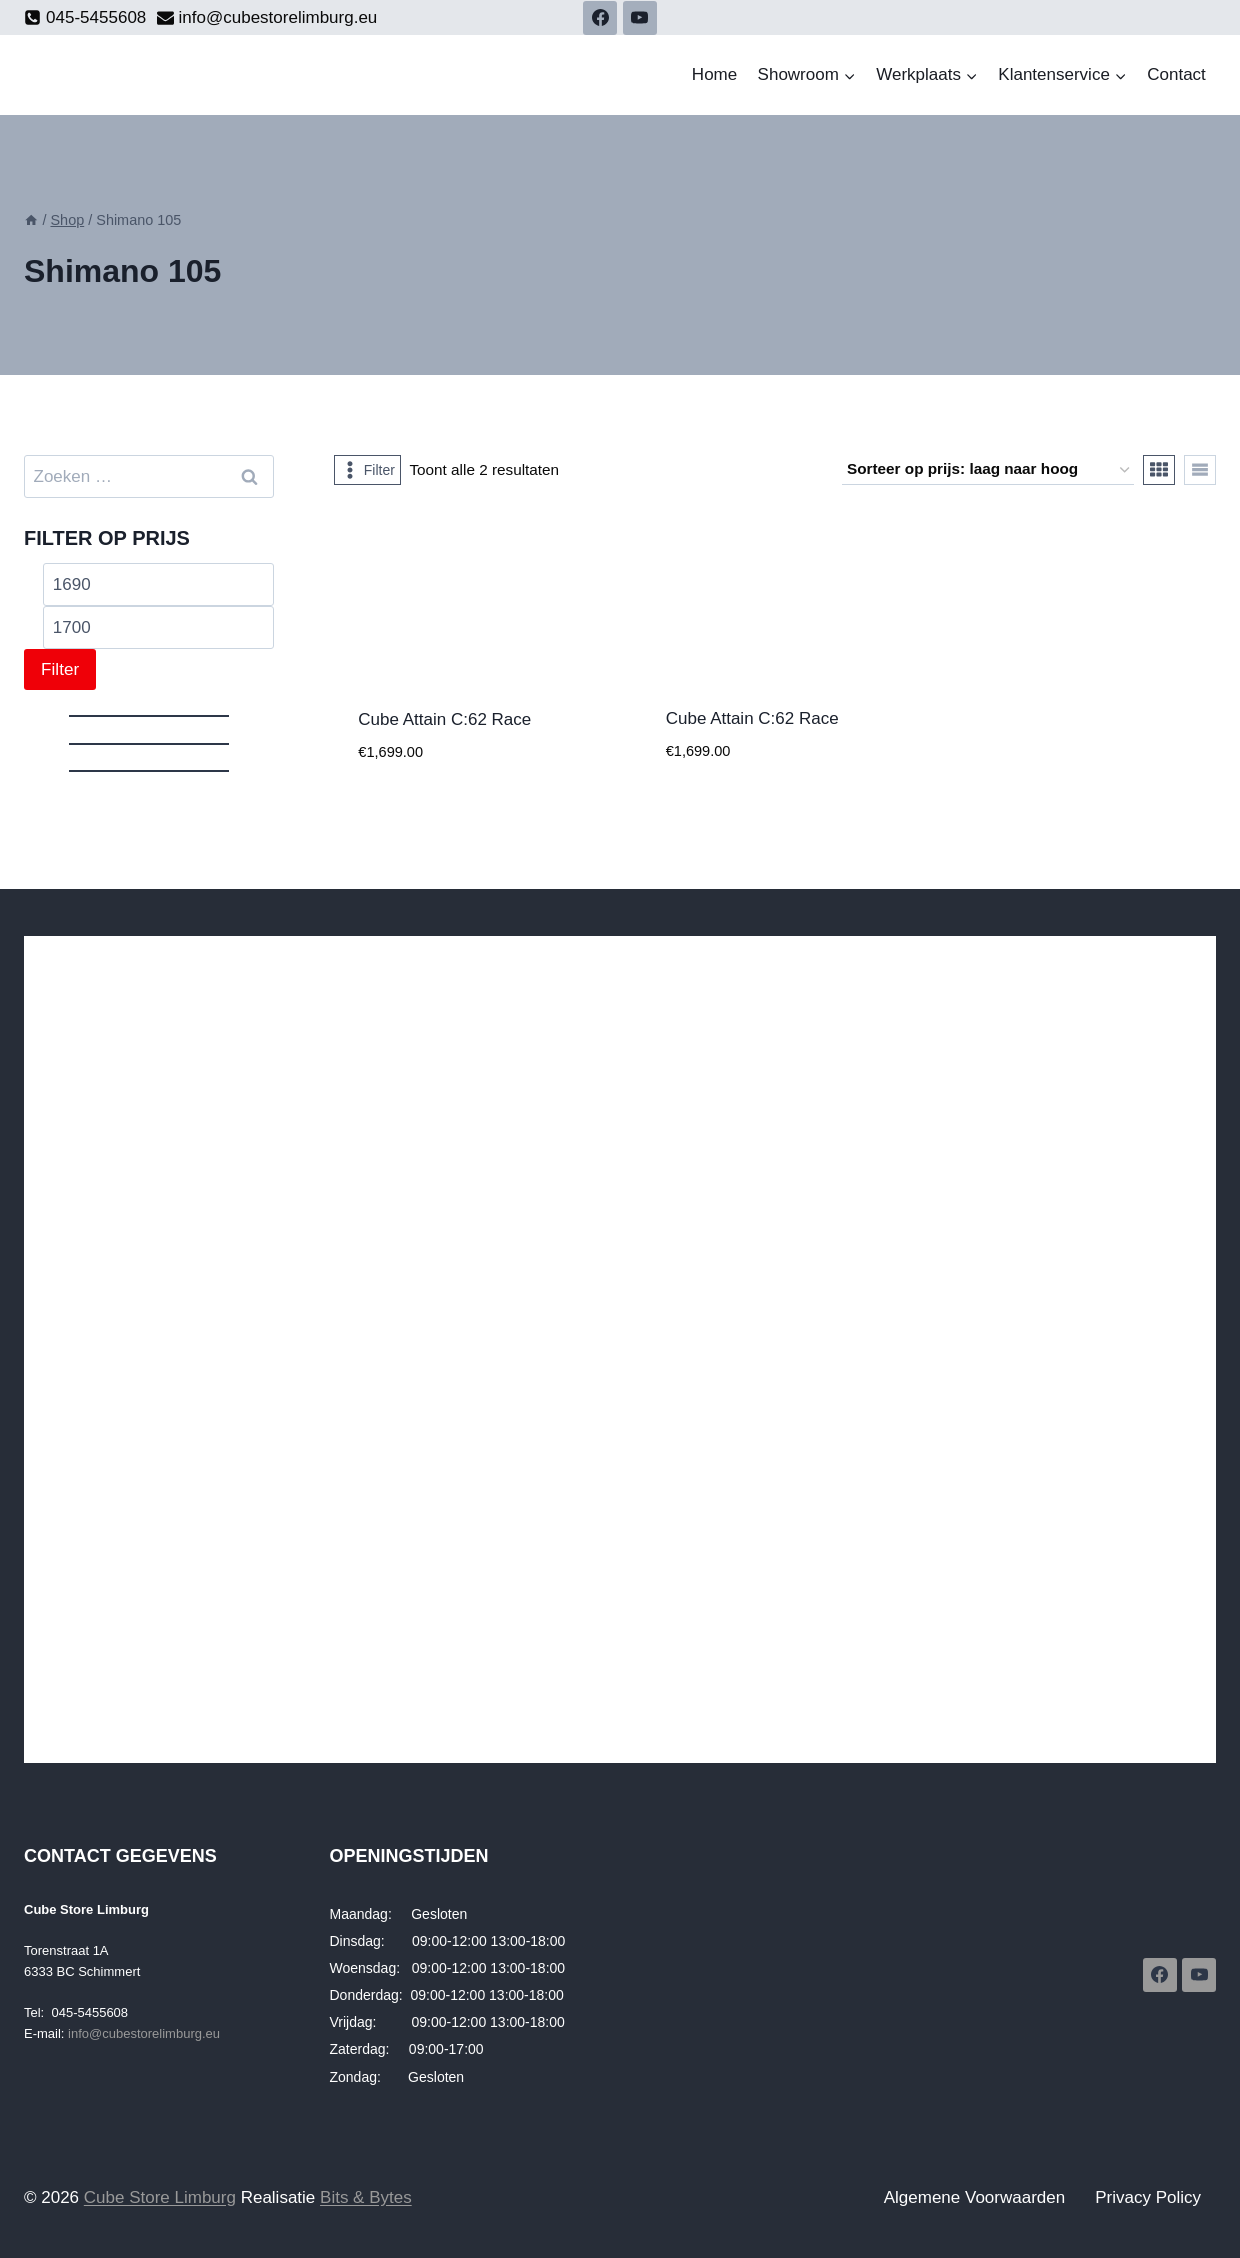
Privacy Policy (1148, 2197)
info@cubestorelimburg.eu (144, 2033)
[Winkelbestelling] (988, 470)
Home (714, 74)
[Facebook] (600, 18)
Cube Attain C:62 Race (444, 719)
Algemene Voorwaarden (974, 2197)
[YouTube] (640, 18)
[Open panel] (367, 470)
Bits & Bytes (366, 2197)
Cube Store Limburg (160, 2197)
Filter (60, 669)
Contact (1176, 74)
